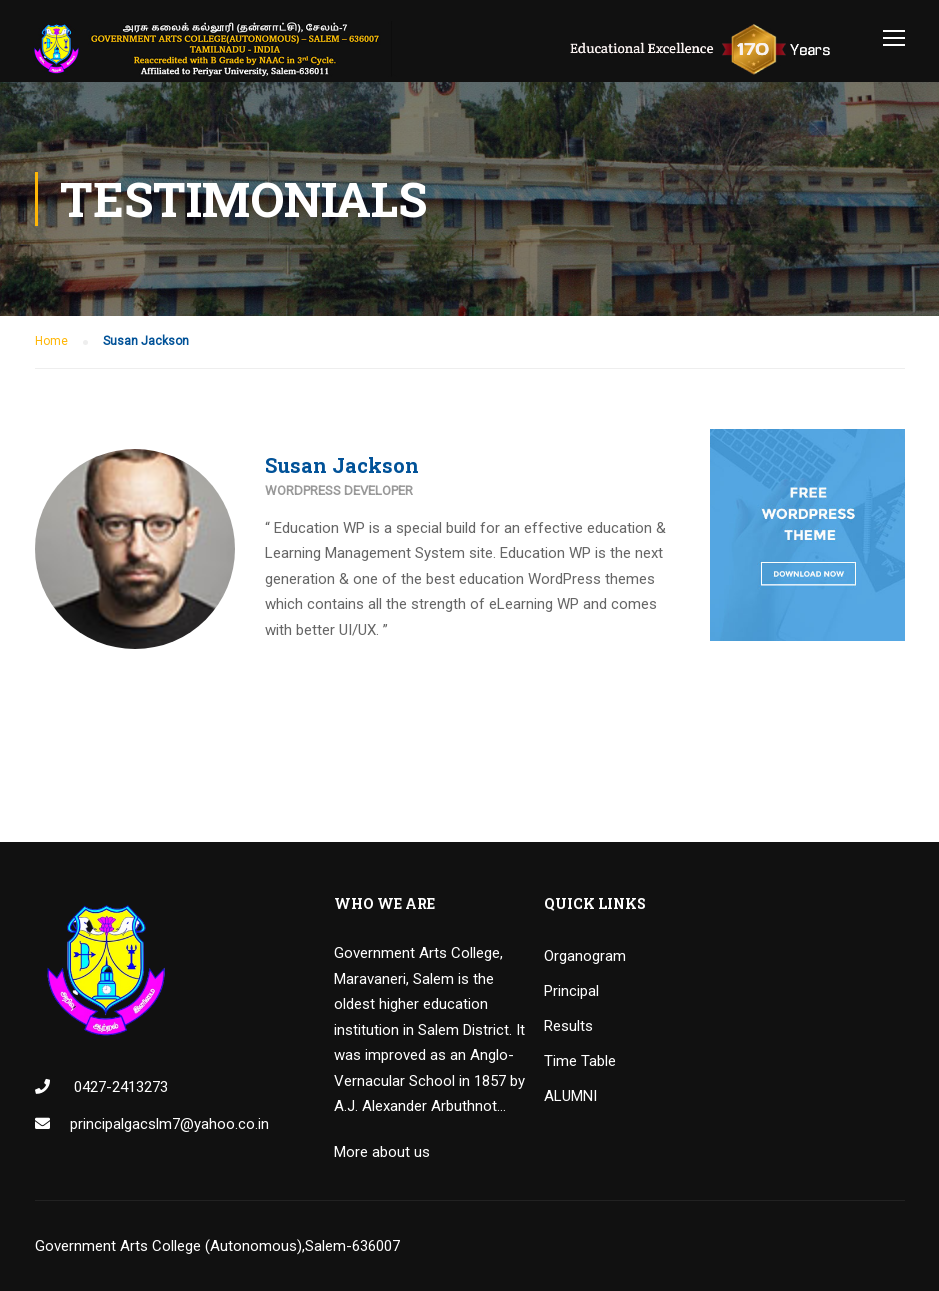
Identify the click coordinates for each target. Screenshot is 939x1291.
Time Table (580, 1061)
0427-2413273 (119, 1087)
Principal (571, 991)
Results (568, 1026)
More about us (382, 1152)
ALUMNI (570, 1096)
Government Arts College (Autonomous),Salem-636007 (217, 1246)
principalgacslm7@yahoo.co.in (169, 1124)
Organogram (585, 956)
